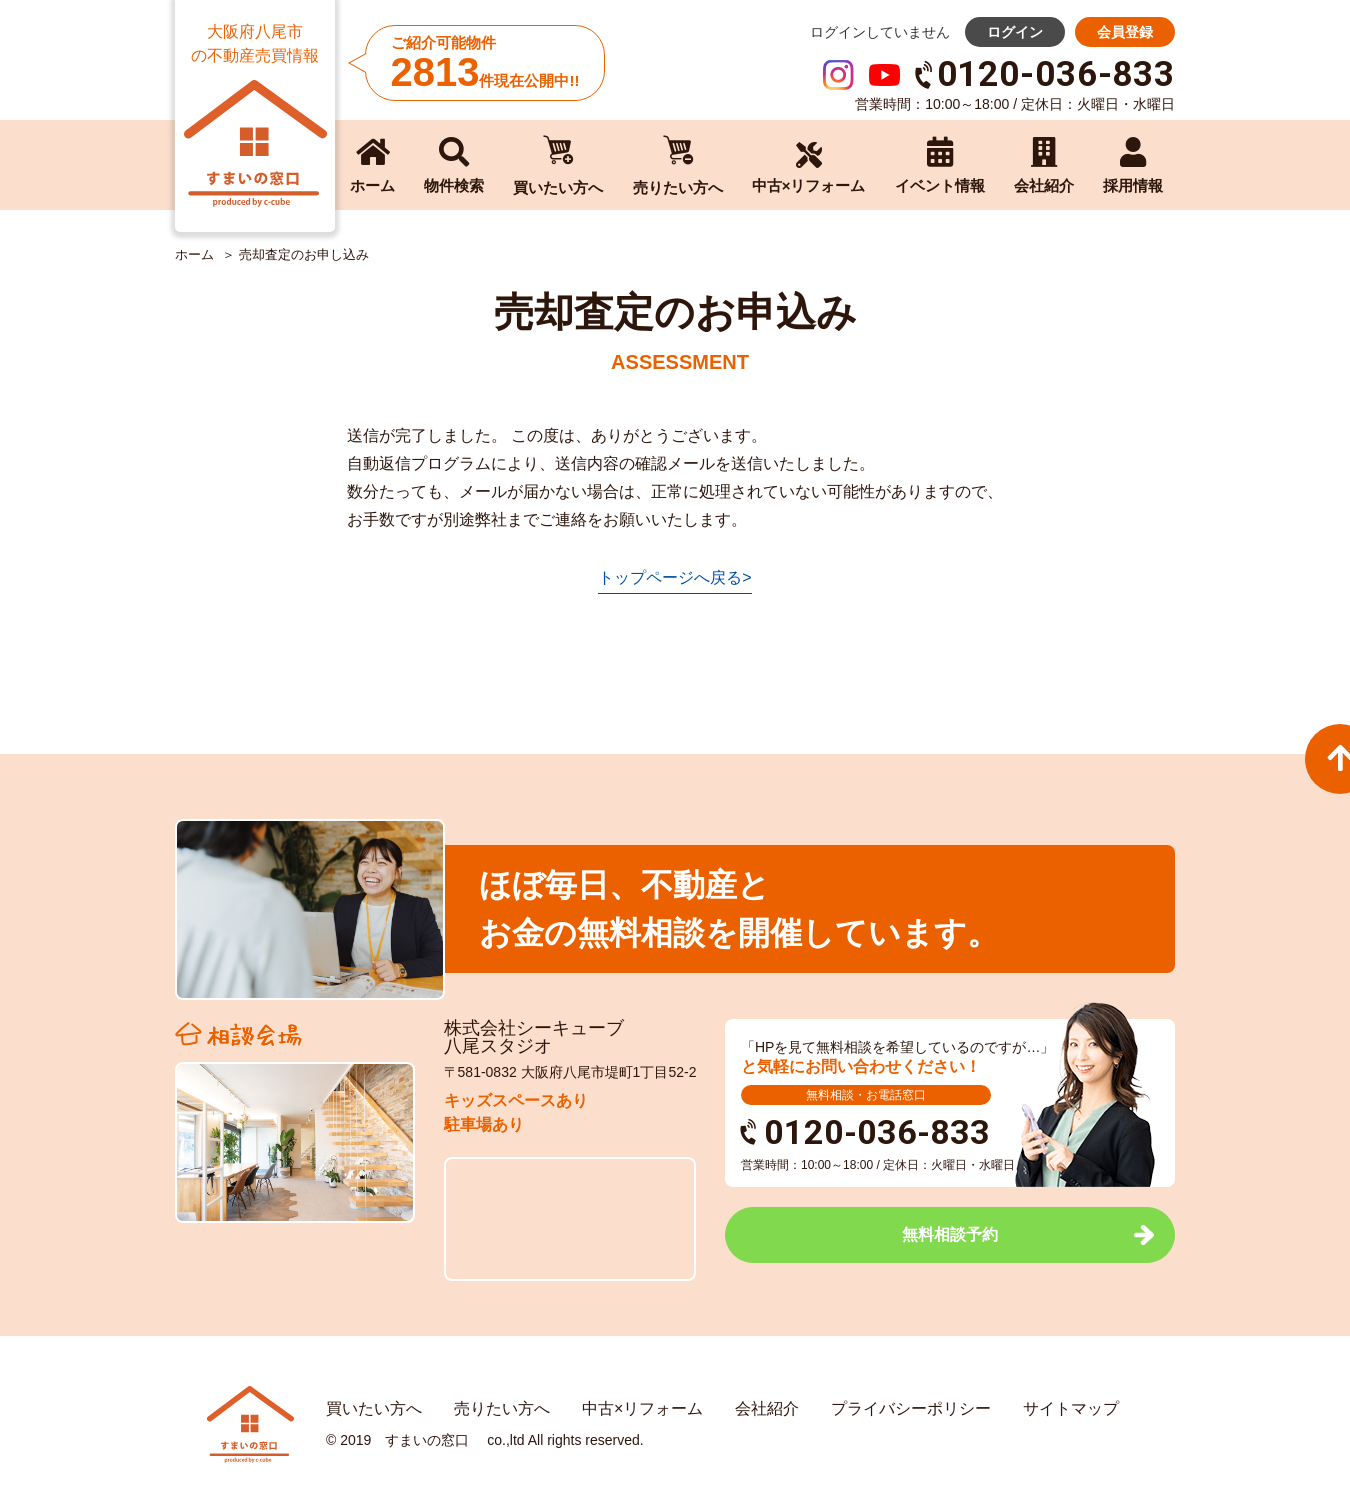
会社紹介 (767, 1408)
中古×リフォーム (642, 1408)
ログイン (1015, 32)
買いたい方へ (374, 1408)
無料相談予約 (950, 1234)
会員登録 (1125, 32)
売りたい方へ (502, 1408)
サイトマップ (1071, 1408)
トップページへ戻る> (674, 577)
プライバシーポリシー (911, 1408)
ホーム (194, 255)
